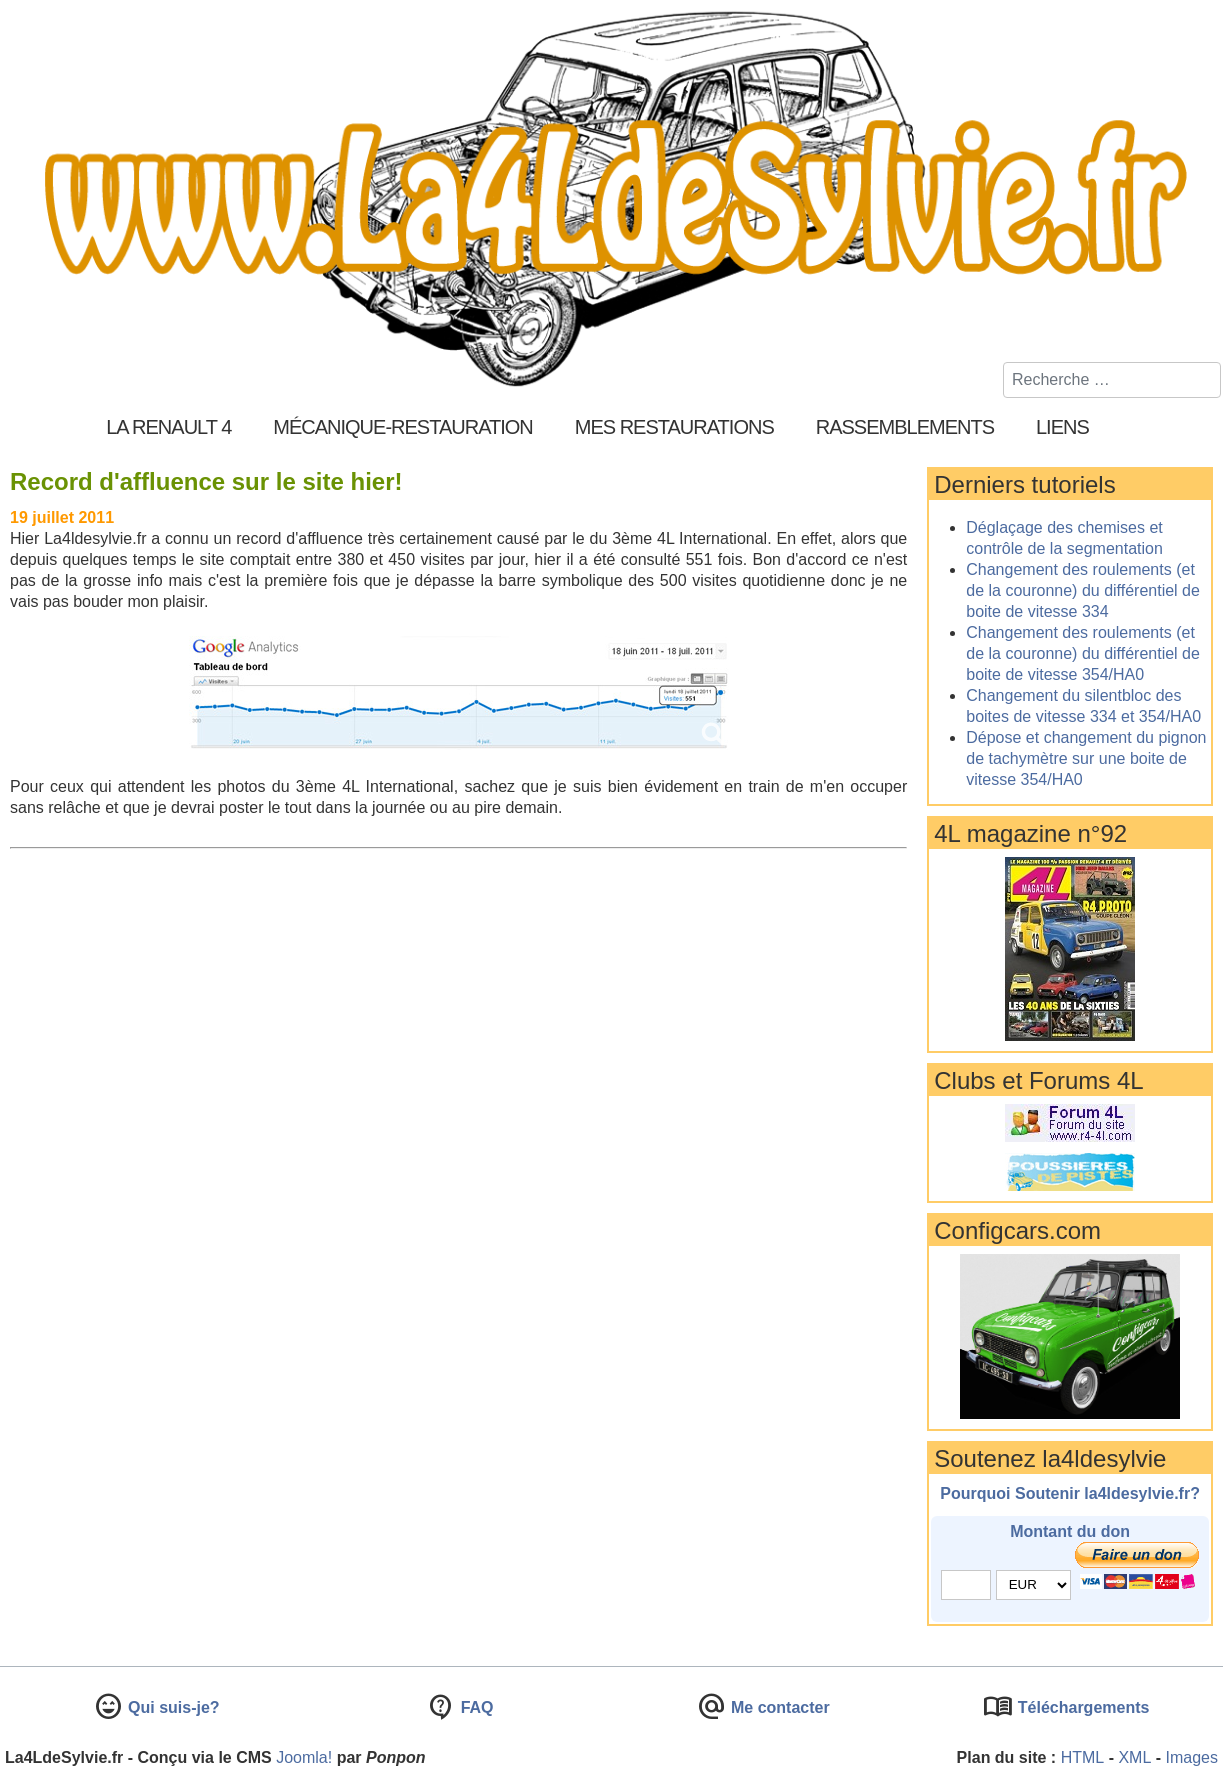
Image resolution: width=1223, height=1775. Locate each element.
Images (1192, 1757)
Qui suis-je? (172, 1707)
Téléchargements (1081, 1707)
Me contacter (778, 1707)
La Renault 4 (168, 427)
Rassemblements (905, 427)
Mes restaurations (674, 427)
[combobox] (1112, 380)
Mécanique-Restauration (403, 427)
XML (1134, 1757)
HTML (1083, 1757)
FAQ (474, 1707)
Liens (1062, 427)
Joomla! (304, 1757)
